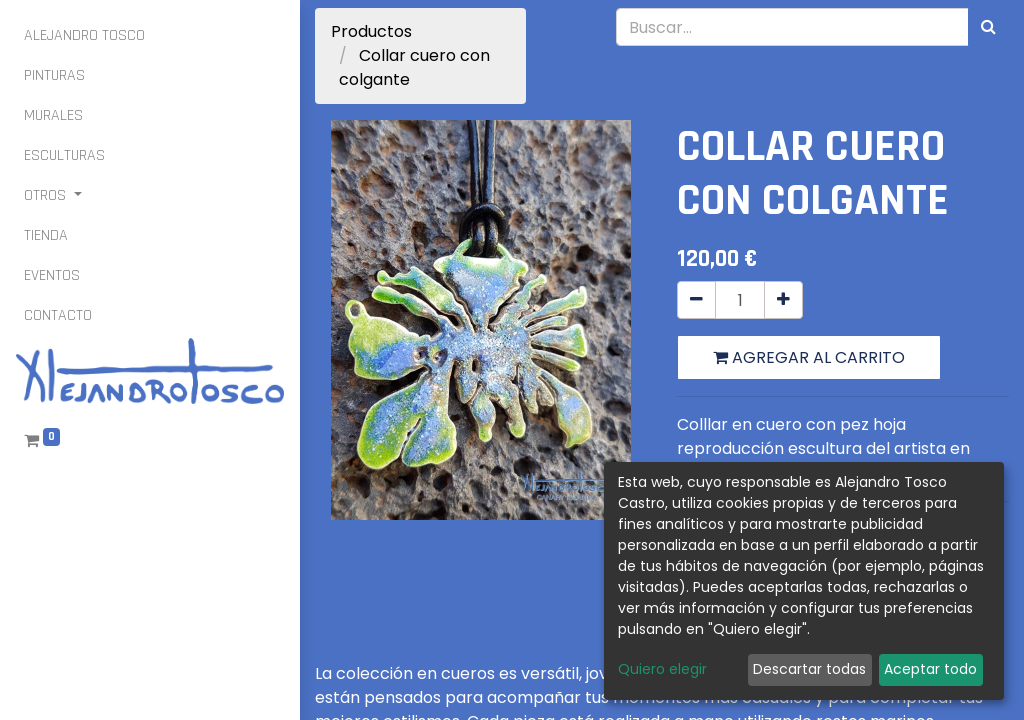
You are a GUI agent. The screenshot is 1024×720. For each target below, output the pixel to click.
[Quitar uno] (696, 300)
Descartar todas (809, 669)
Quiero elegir (662, 669)
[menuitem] (84, 36)
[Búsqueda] (988, 27)
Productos (371, 31)
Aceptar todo (930, 669)
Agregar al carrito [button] (809, 357)
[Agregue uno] (783, 300)
